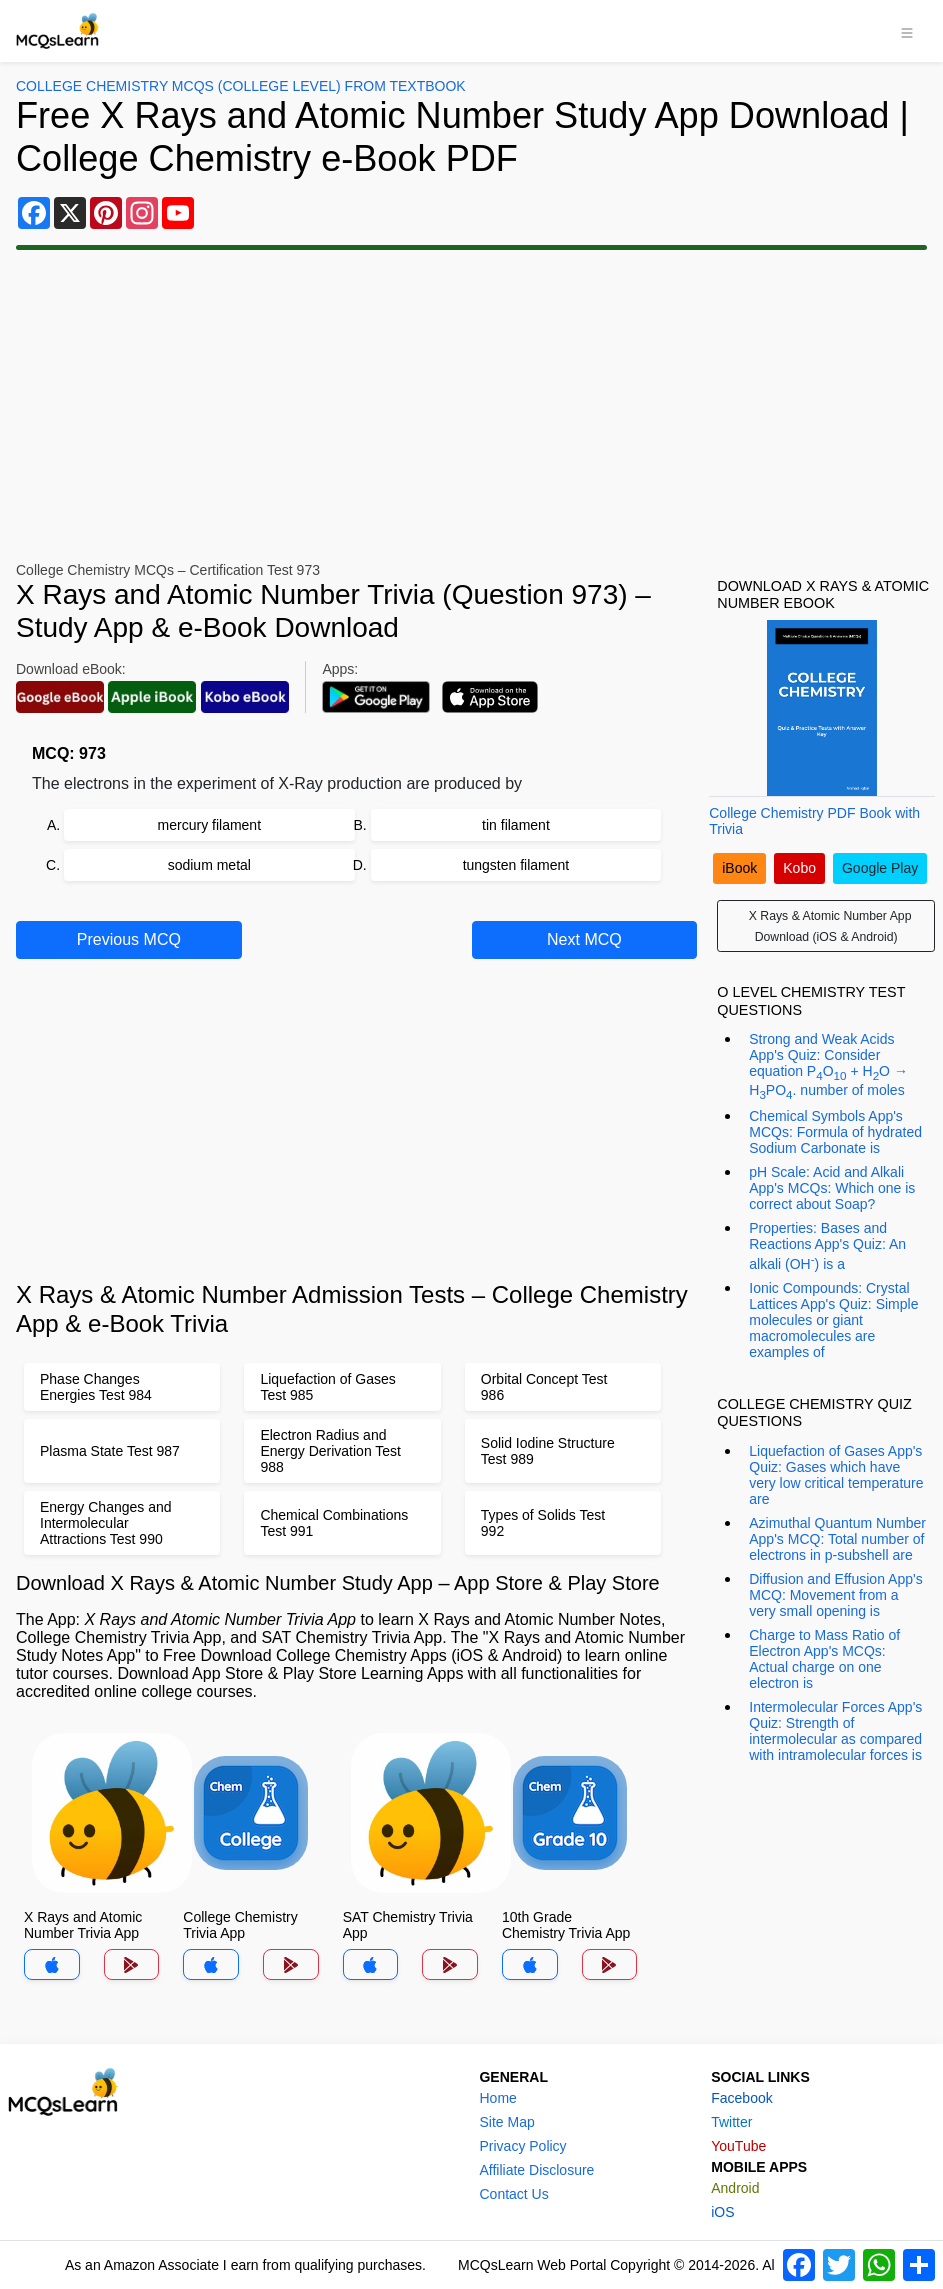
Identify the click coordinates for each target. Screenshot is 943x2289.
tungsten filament (516, 865)
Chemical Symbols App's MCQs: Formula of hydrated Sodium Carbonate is (835, 1132)
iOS (722, 2212)
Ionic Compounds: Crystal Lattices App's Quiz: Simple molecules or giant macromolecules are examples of (833, 1320)
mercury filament (209, 825)
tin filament (516, 825)
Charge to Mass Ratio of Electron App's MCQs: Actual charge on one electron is (824, 1659)
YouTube (738, 2146)
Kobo (799, 868)
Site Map (506, 2122)
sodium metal (209, 865)
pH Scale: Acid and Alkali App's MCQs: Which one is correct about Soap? (832, 1188)
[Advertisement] (471, 406)
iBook (739, 868)
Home (497, 2098)
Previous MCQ (129, 939)
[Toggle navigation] (907, 31)
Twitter (731, 2122)
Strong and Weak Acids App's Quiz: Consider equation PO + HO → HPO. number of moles (828, 1066)
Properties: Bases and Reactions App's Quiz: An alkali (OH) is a (827, 1246)
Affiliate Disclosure (536, 2170)
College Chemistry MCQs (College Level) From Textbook (241, 86)
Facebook (741, 2098)
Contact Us (513, 2194)
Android (735, 2188)
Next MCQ (584, 939)
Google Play (880, 868)
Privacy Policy (522, 2146)
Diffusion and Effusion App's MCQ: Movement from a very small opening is (835, 1595)
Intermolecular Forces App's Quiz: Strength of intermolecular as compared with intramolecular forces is (835, 1731)
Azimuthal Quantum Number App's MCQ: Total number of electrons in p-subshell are (837, 1539)
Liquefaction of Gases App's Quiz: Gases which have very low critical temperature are (836, 1475)
